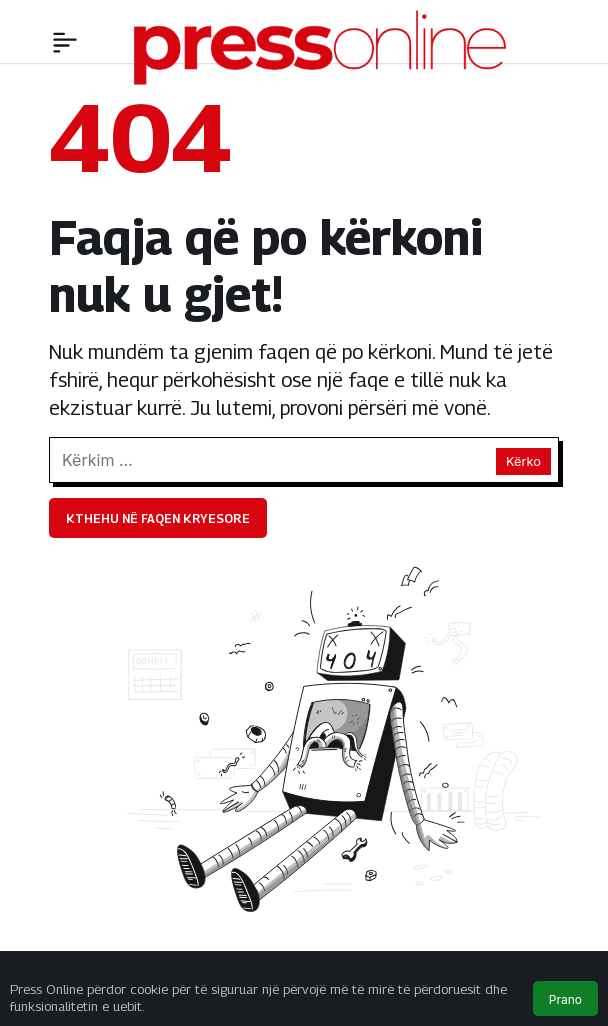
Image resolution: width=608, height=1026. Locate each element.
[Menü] (65, 40)
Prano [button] (565, 999)
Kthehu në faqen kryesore (158, 518)
